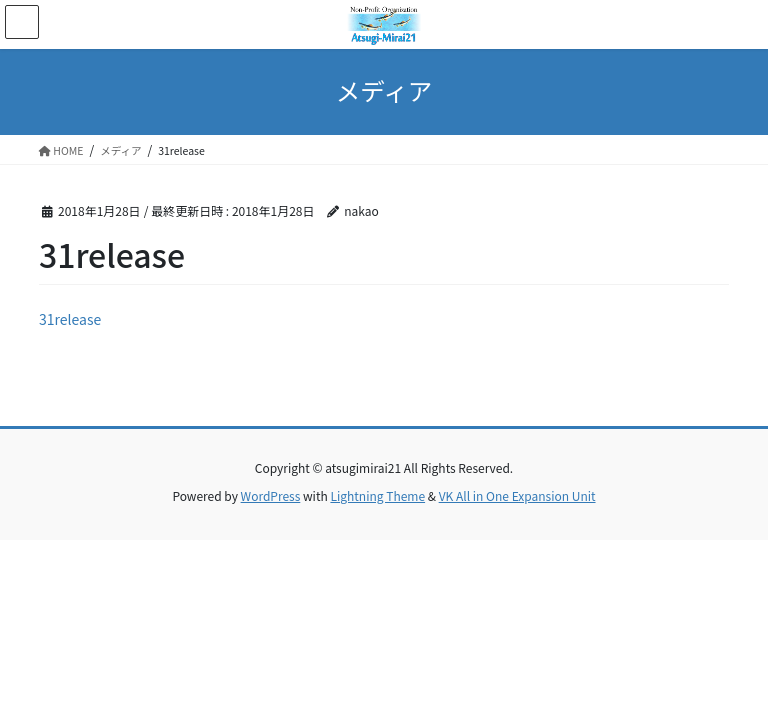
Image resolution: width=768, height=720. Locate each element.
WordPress (271, 495)
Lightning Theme (377, 495)
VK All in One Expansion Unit (517, 495)
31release (70, 319)
